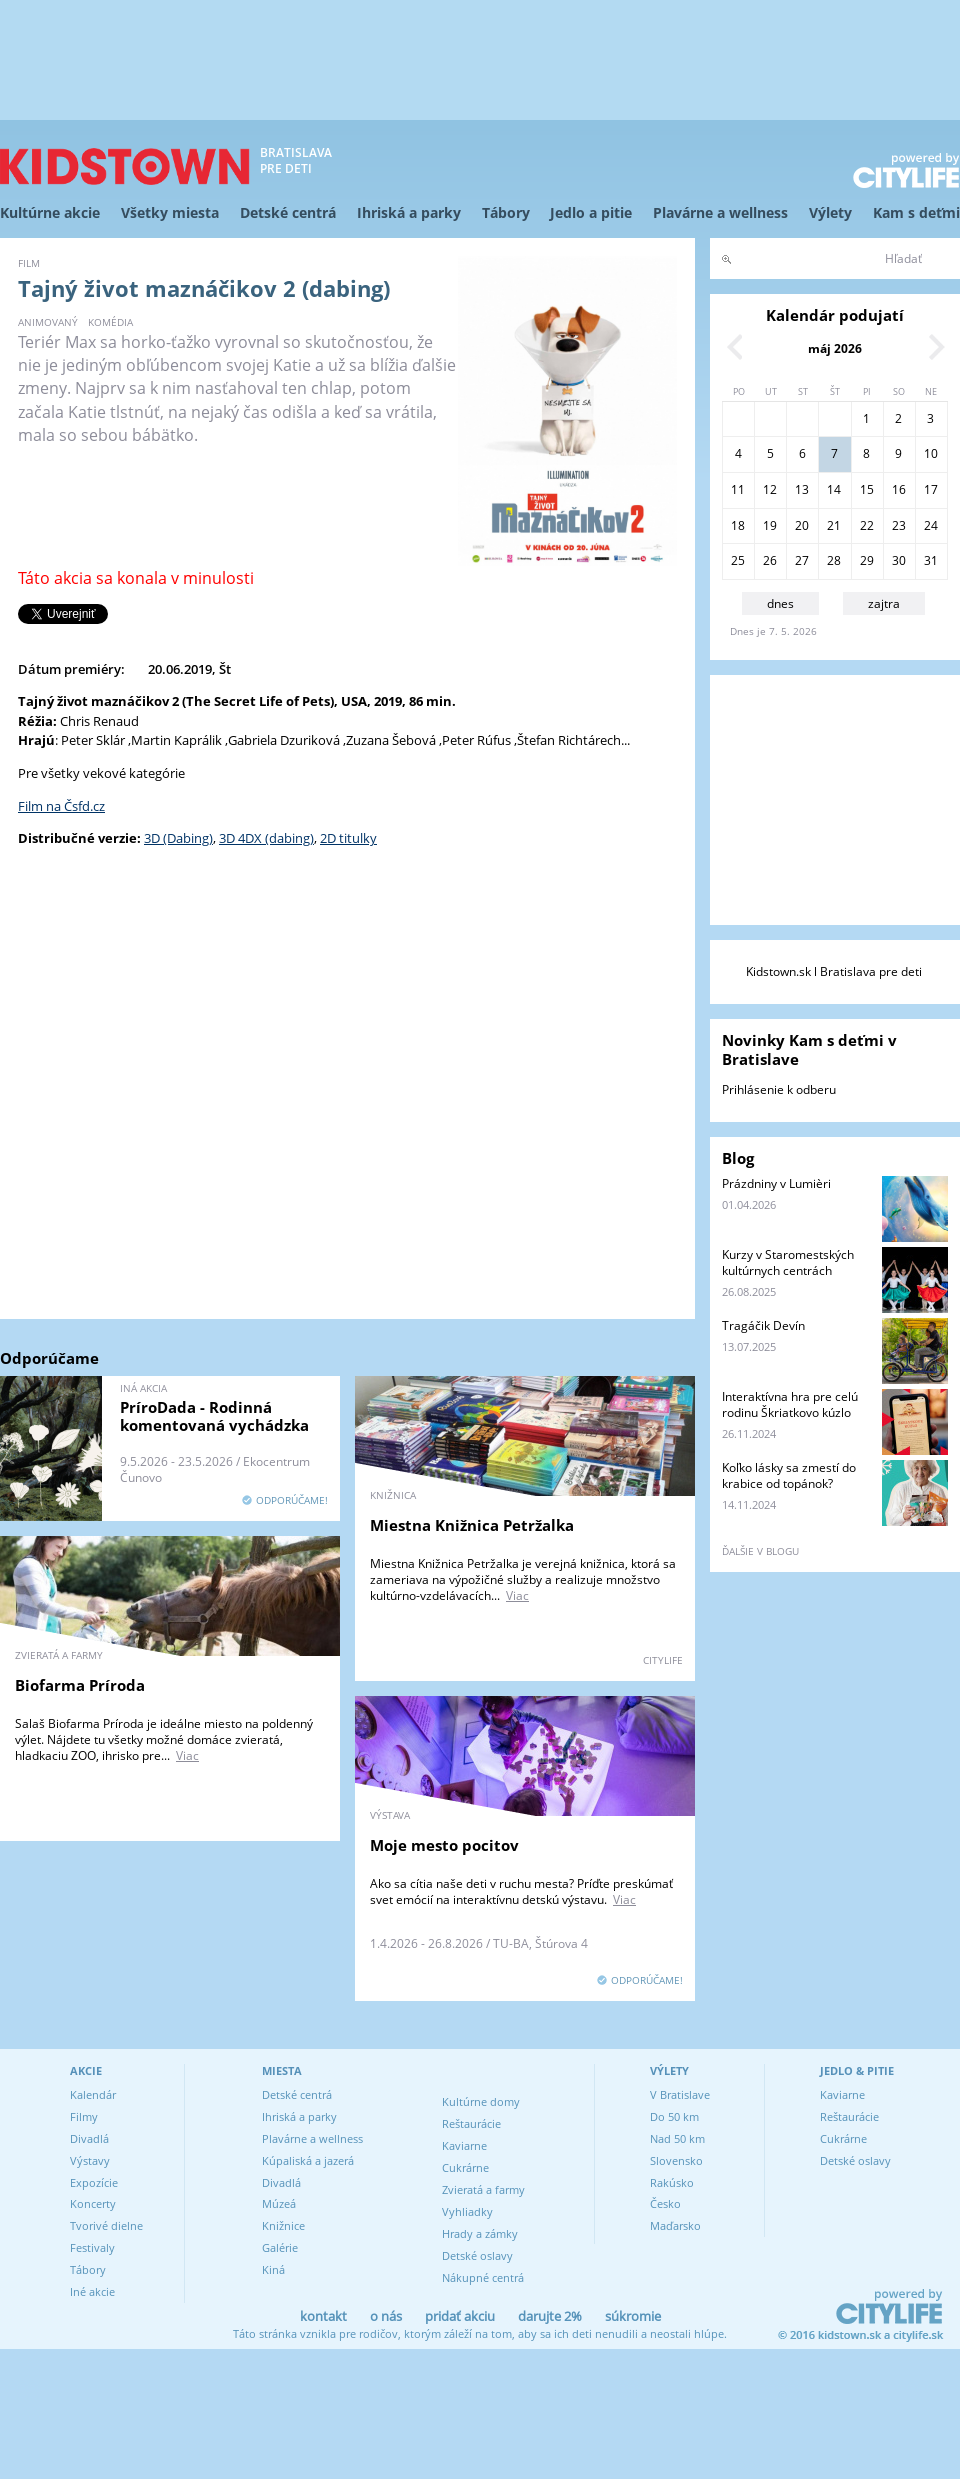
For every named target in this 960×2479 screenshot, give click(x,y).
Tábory (506, 212)
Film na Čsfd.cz (61, 806)
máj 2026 (835, 348)
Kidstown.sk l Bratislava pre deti (834, 971)
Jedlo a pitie (591, 212)
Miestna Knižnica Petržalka (472, 1525)
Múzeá (279, 2203)
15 (867, 489)
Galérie (280, 2247)
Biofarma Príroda (80, 1685)
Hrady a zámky (480, 2233)
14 (834, 489)
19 (770, 525)
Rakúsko (672, 2182)
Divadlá (89, 2138)
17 (931, 489)
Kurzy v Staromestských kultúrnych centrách (788, 1262)
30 (899, 560)
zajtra (884, 603)
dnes (780, 603)
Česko (665, 2203)
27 (802, 560)
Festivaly (92, 2247)
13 (802, 489)
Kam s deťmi (916, 212)
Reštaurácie (471, 2123)
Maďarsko (675, 2225)
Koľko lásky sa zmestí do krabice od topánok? (789, 1475)
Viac (517, 1595)
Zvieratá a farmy (483, 2189)
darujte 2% (550, 2316)
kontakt (323, 2316)
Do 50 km (674, 2116)
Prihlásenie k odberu (779, 1089)
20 (802, 525)
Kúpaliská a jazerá (308, 2160)
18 (738, 525)
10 (931, 453)
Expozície (94, 2182)
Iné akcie (92, 2291)
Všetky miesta (170, 212)
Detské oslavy (477, 2255)
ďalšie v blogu (760, 1551)
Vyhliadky (467, 2211)
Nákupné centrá (483, 2277)
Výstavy (90, 2160)
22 (867, 525)
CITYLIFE (663, 1660)
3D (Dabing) (178, 838)
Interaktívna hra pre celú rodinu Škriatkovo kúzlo (790, 1404)
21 (834, 525)
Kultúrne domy (481, 2101)
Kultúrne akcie (50, 212)
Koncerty (93, 2203)
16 (899, 489)
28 (834, 560)
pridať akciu (460, 2316)
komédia (110, 322)
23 (899, 525)
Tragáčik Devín (763, 1325)
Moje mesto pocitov (444, 1845)
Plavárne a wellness (720, 212)
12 (770, 489)
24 (931, 525)
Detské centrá (288, 212)
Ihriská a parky (409, 212)
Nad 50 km (677, 2138)
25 (738, 560)
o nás (386, 2316)
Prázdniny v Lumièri (776, 1183)
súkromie (633, 2316)
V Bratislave (680, 2094)
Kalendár (93, 2094)
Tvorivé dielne (106, 2225)
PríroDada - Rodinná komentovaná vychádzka (214, 1416)
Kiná (273, 2269)
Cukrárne (465, 2167)
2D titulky (348, 838)
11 (738, 489)
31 (931, 560)
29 (867, 560)
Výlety (830, 212)
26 (770, 560)
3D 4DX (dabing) (266, 838)
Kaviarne (464, 2145)
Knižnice (283, 2225)
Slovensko (676, 2160)
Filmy (84, 2116)
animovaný (48, 322)
